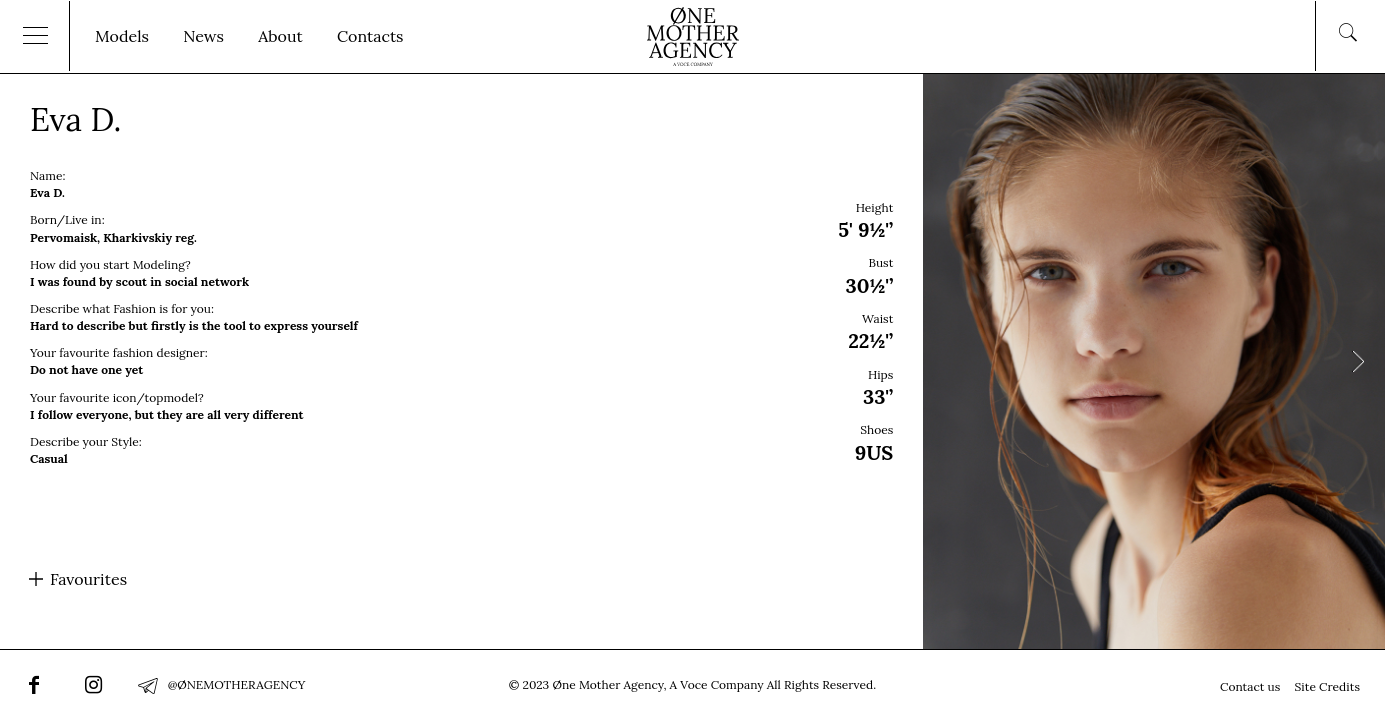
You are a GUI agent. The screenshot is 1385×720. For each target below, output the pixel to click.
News (203, 36)
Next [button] (1357, 361)
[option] (692, 361)
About (280, 36)
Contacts (370, 36)
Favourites (88, 579)
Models (122, 36)
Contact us (1250, 686)
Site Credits (1328, 686)
